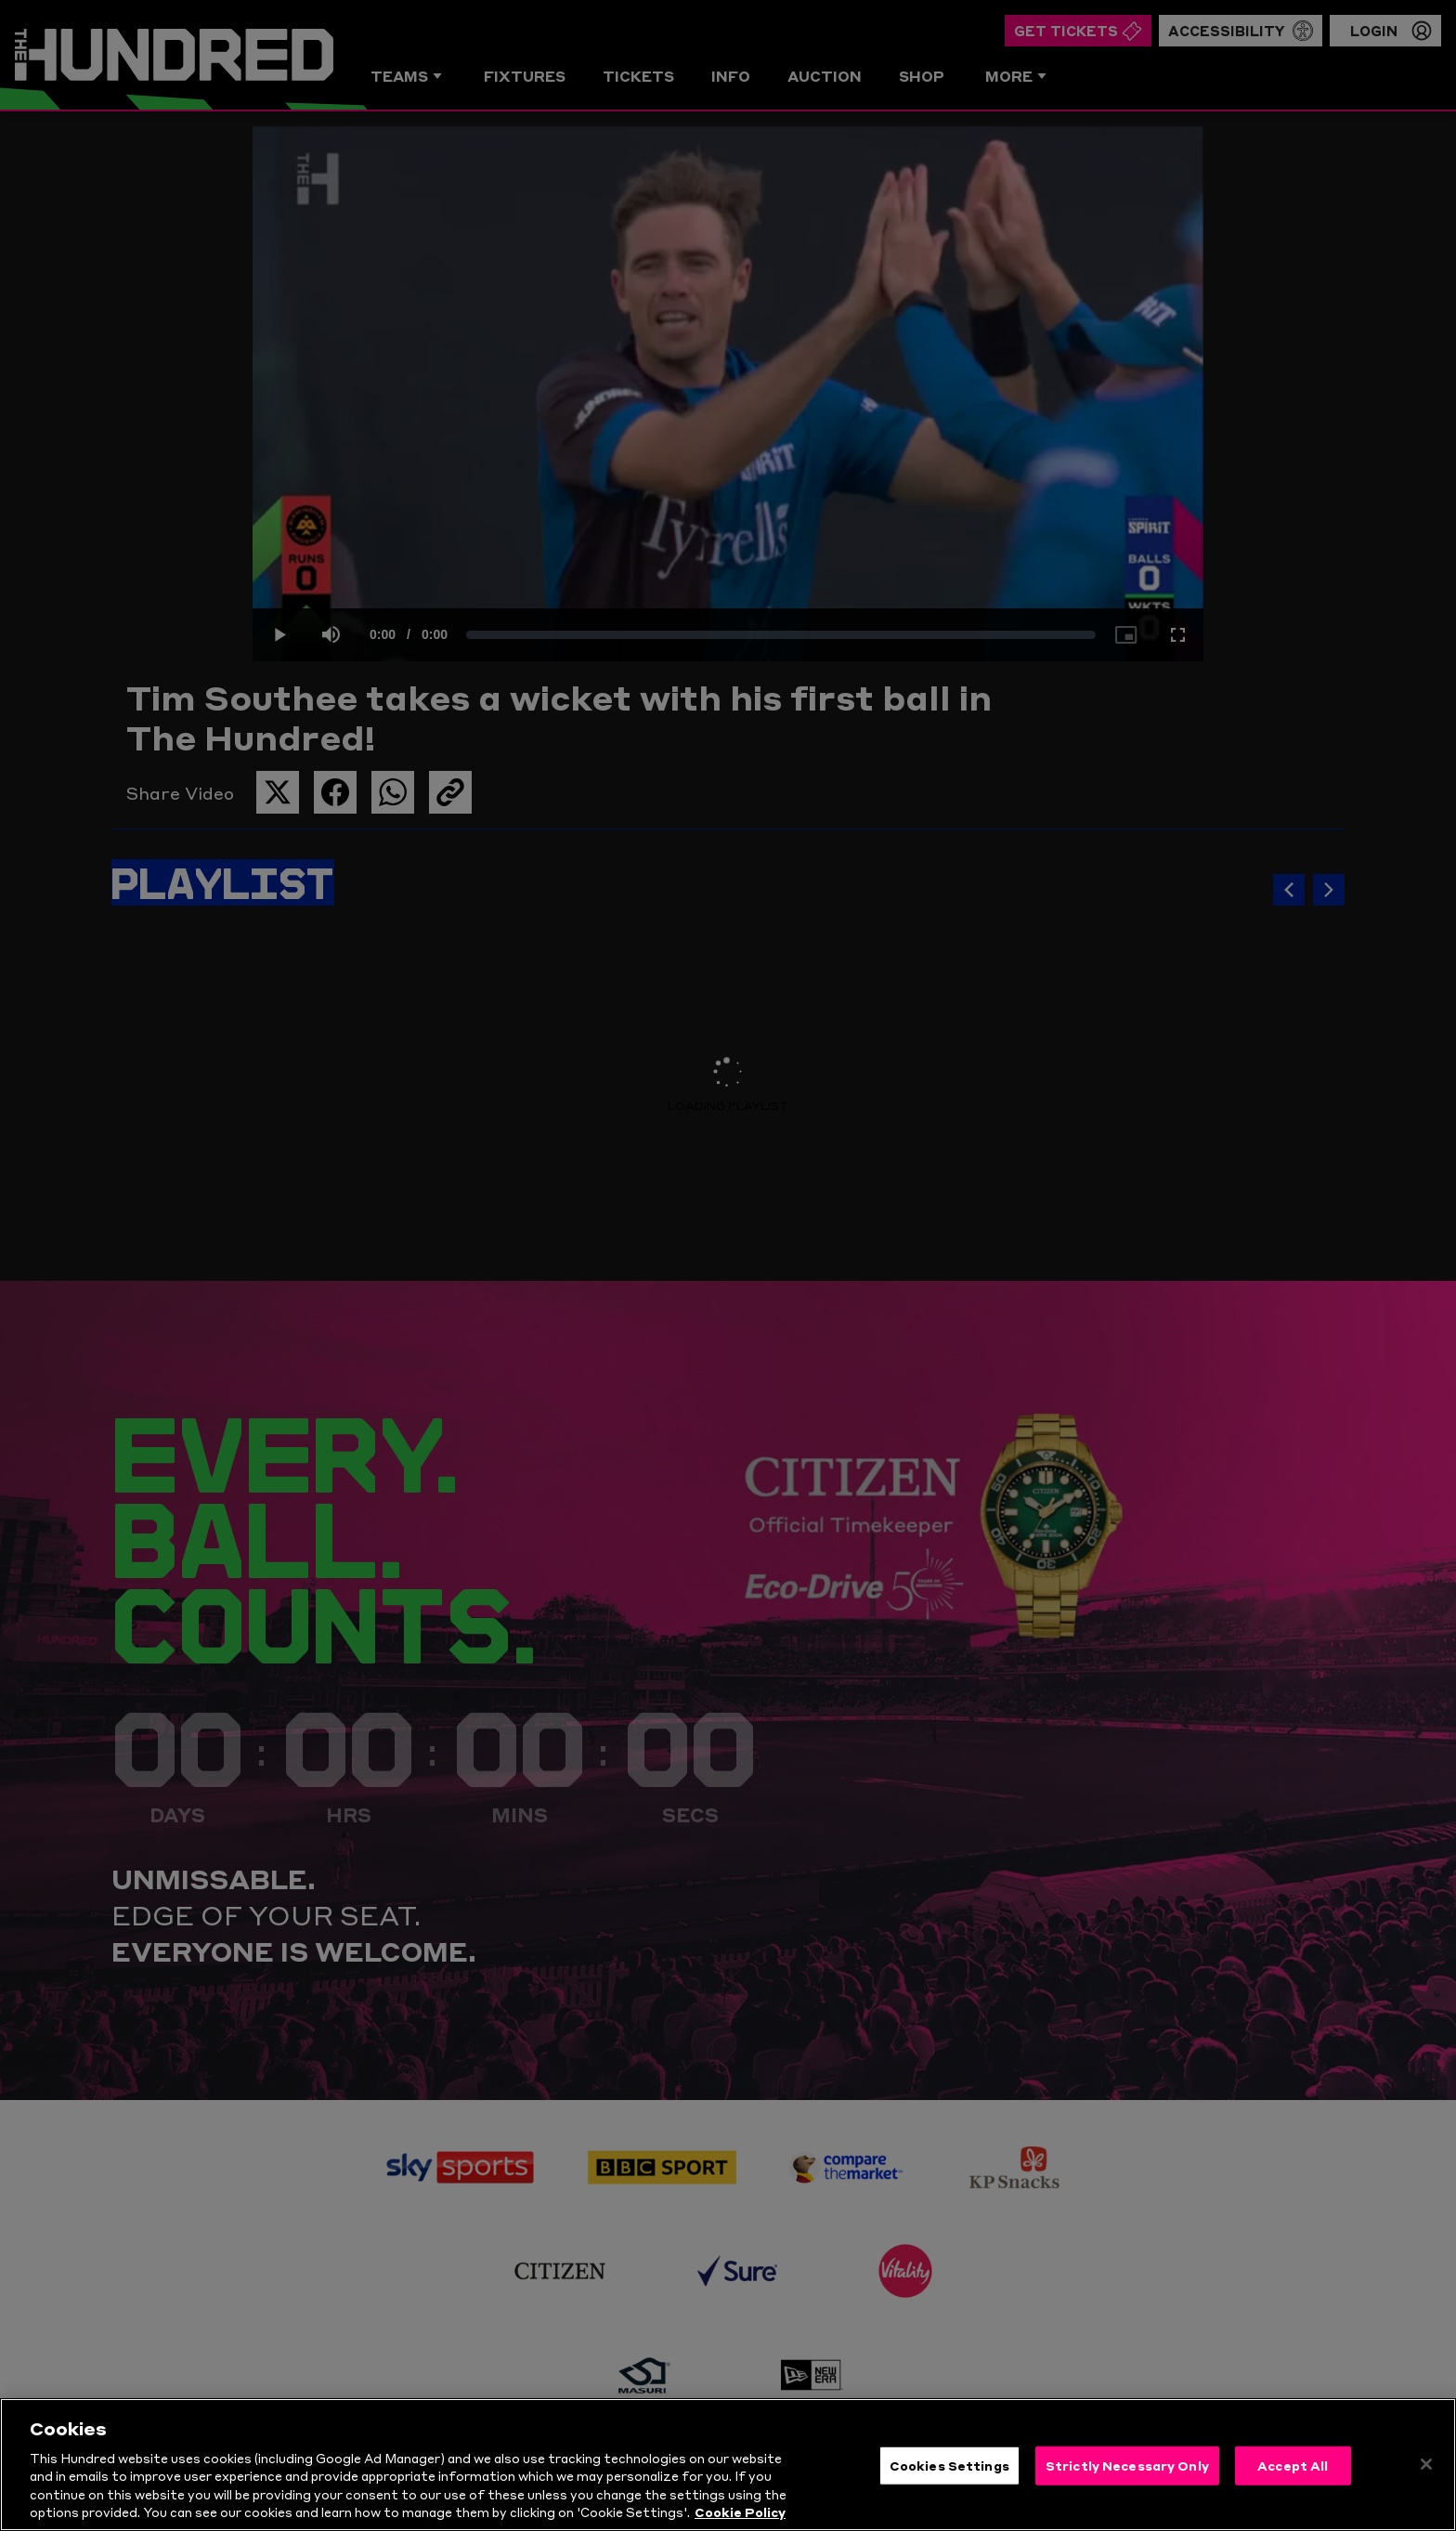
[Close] (1426, 2464)
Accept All (1292, 2465)
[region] (728, 2464)
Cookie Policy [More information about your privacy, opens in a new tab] (740, 2511)
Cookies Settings (949, 2465)
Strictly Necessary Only (1127, 2465)
